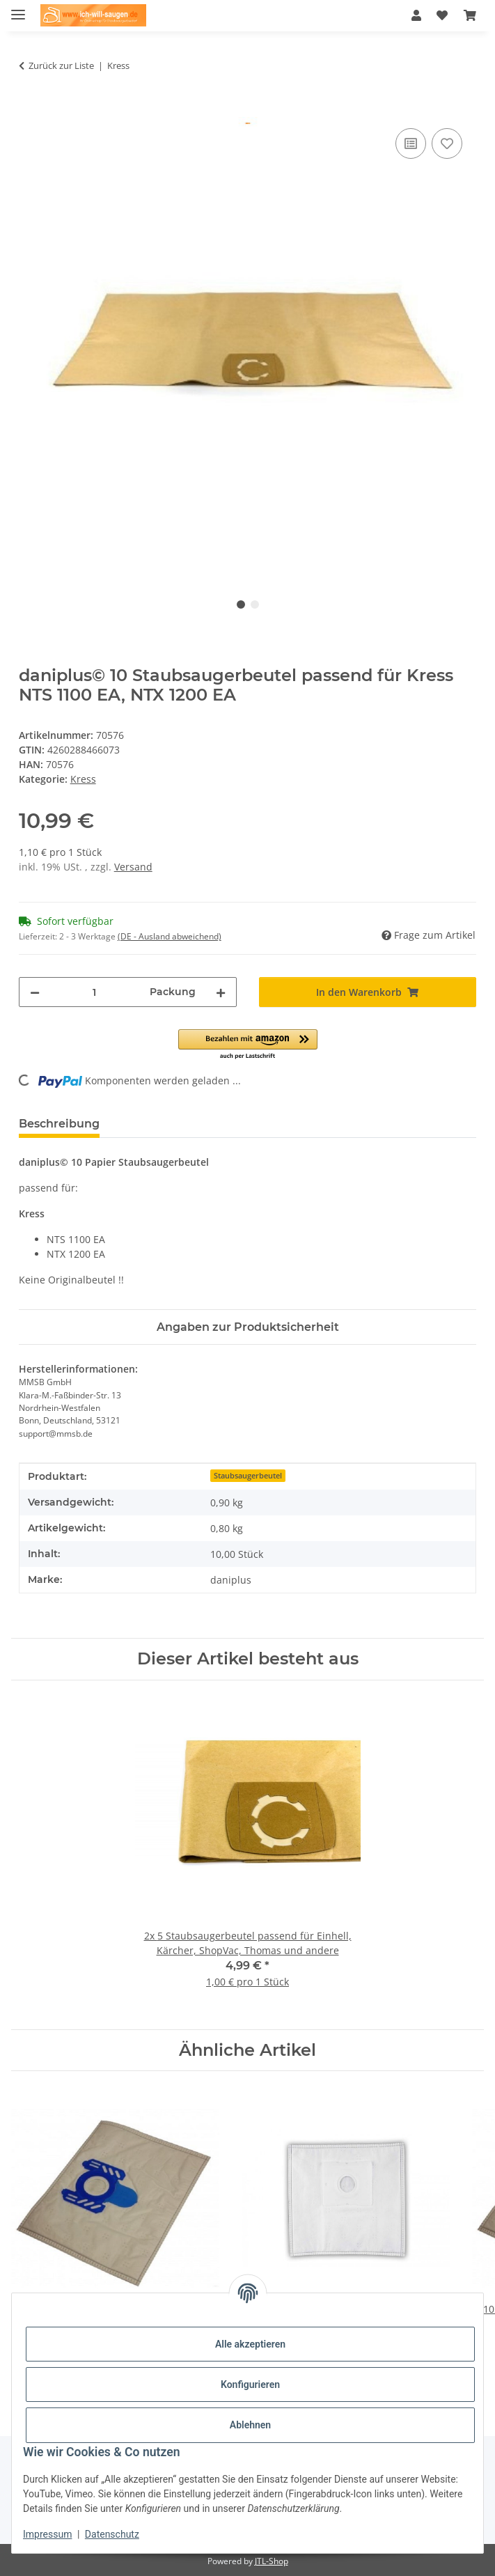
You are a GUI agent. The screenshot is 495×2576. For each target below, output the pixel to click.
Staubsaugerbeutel (248, 1476)
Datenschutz (112, 2534)
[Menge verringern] (34, 992)
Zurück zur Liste (61, 65)
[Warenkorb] (470, 15)
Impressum (47, 2534)
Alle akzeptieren (250, 2344)
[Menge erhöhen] (220, 992)
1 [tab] (241, 604)
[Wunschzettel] (442, 15)
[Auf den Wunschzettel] (447, 143)
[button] (416, 15)
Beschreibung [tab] (59, 1123)
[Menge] (94, 992)
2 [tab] (255, 604)
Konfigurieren (250, 2384)
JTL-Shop (271, 2561)
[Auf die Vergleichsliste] (410, 143)
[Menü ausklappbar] (18, 8)
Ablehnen (250, 2424)
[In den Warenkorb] (30, 109)
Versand (133, 866)
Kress (83, 779)
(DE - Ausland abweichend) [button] (169, 936)
